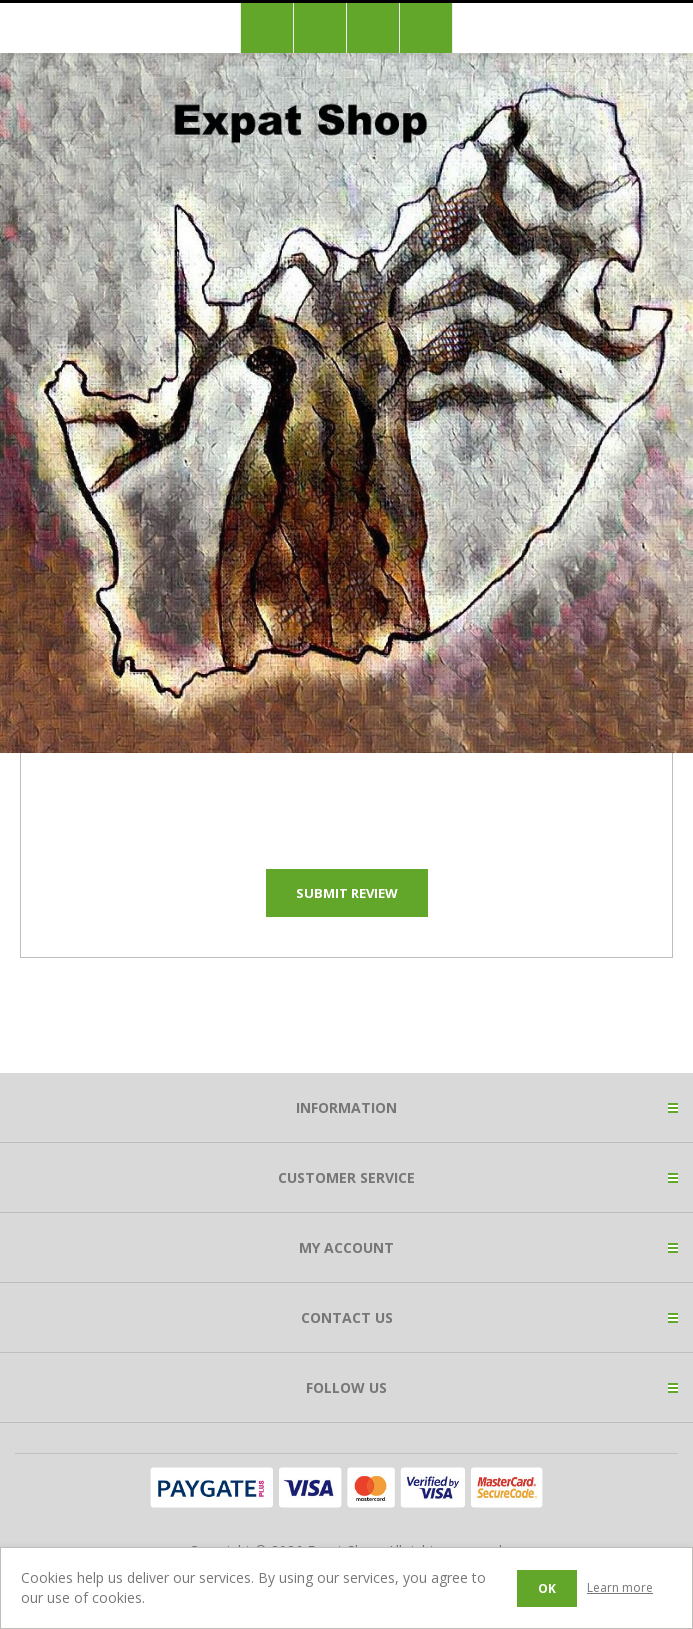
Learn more (620, 1587)
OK (547, 1588)
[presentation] (347, 800)
